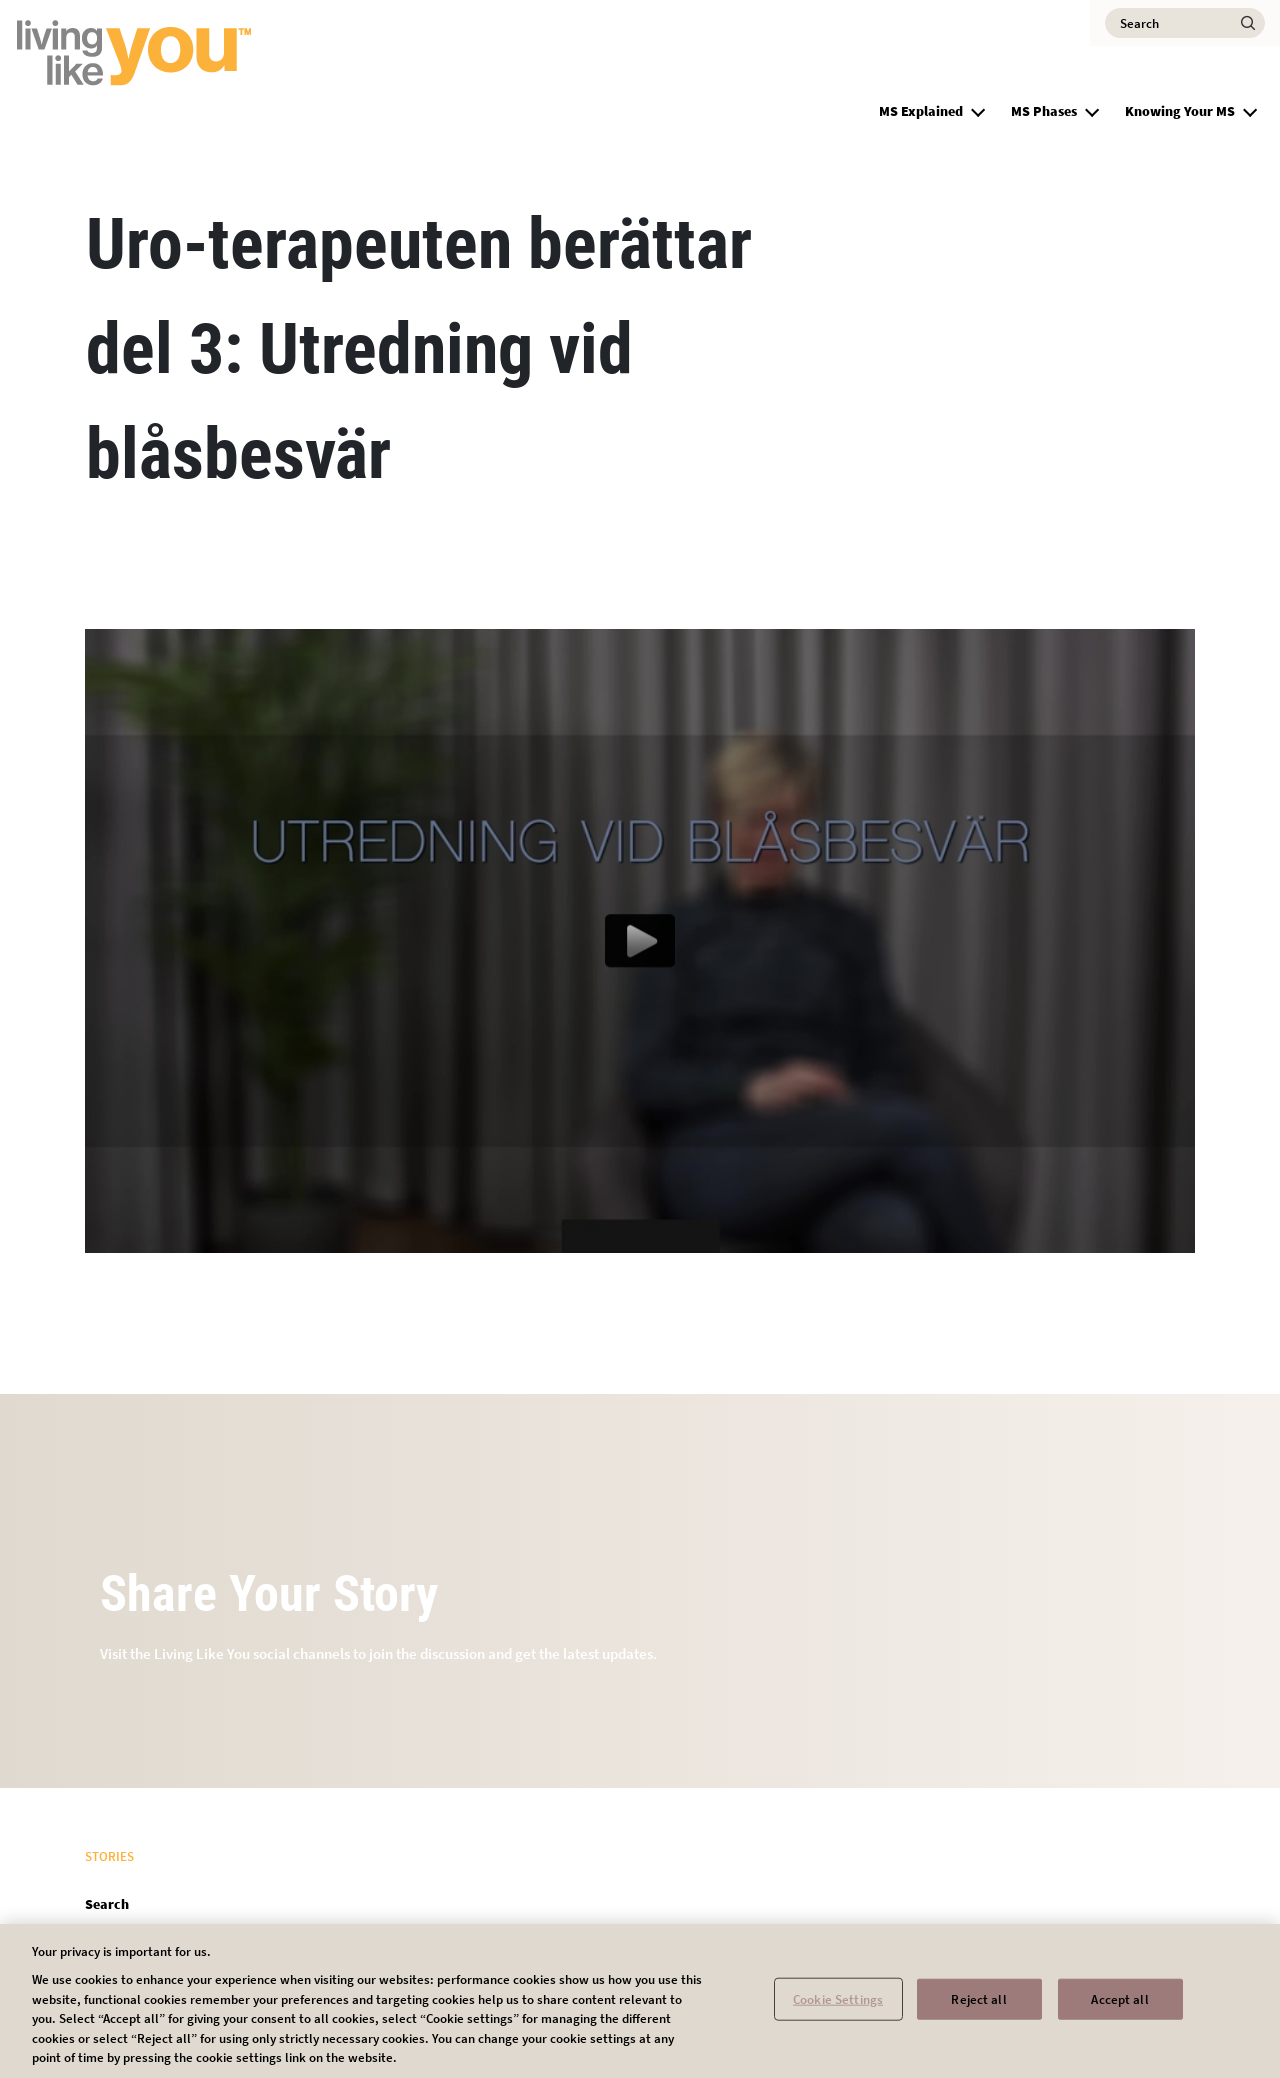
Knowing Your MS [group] (1180, 111)
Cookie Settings (838, 2003)
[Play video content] (640, 940)
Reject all (978, 2003)
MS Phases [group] (1044, 111)
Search (107, 1904)
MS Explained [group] (921, 111)
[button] (978, 109)
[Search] (1185, 23)
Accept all (1119, 2003)
